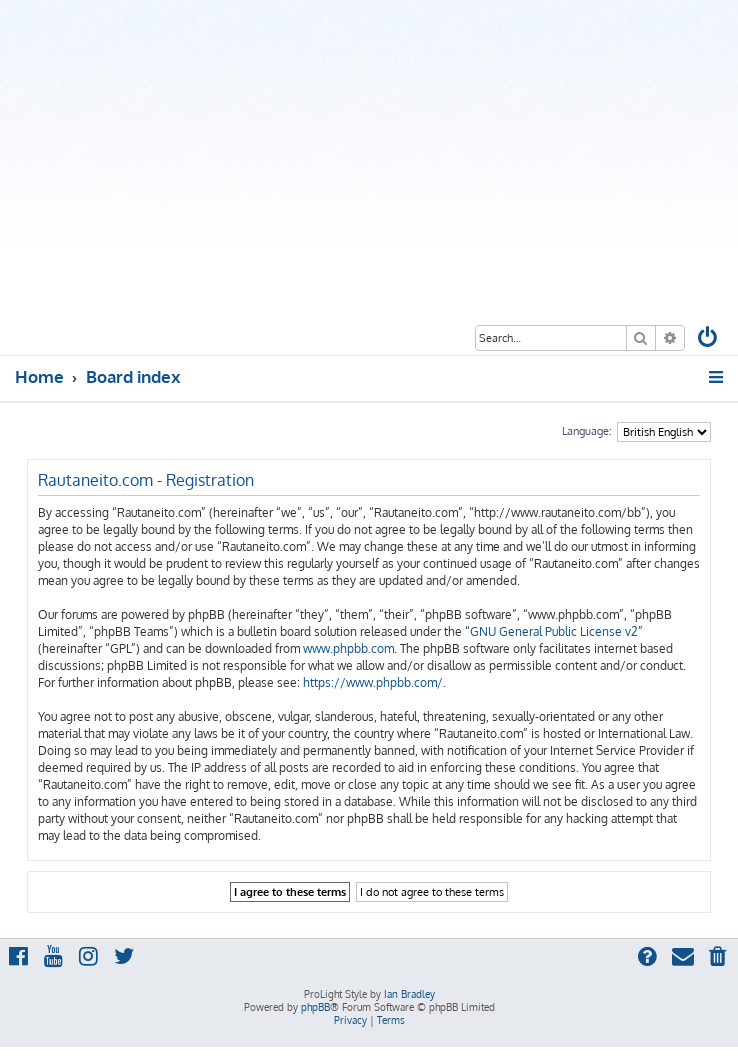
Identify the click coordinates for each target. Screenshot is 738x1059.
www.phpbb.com (348, 648)
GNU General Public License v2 (554, 631)
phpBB (315, 1007)
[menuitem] (709, 339)
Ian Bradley (409, 994)
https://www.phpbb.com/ (373, 682)
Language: (587, 431)
